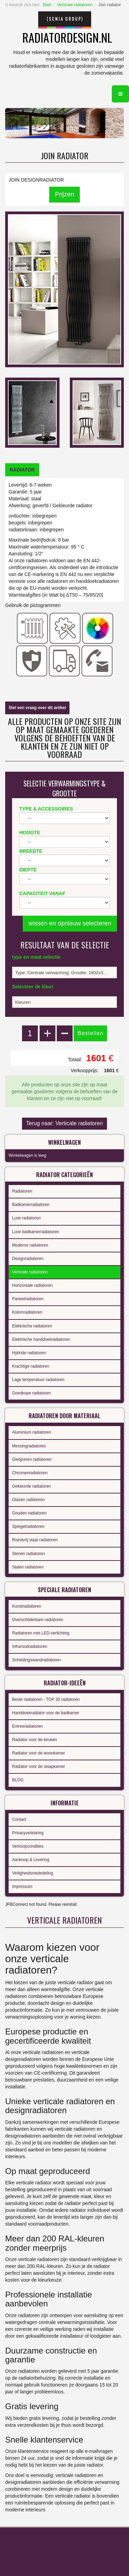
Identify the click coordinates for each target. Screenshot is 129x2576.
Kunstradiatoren (26, 1606)
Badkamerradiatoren (31, 1204)
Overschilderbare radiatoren (37, 1619)
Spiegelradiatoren (28, 1526)
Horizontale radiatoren (32, 1285)
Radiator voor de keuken (34, 1739)
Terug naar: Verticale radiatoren (64, 1123)
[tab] (22, 469)
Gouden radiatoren (29, 1513)
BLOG (17, 1780)
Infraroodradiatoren (29, 1646)
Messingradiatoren (29, 1446)
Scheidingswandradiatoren (36, 1659)
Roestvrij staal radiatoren (35, 1539)
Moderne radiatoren (30, 1245)
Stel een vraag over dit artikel (37, 707)
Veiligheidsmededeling (32, 1873)
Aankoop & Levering (30, 1859)
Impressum (22, 1886)
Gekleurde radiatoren (31, 1486)
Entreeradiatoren (27, 1726)
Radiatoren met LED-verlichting (40, 1633)
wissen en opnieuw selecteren (70, 923)
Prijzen (64, 194)
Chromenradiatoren (29, 1472)
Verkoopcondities (27, 1846)
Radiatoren (22, 1191)
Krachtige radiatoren (30, 1366)
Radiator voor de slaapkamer (38, 1766)
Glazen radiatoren (28, 1499)
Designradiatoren (27, 1258)
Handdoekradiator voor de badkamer (45, 1712)
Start (47, 4)
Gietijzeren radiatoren (32, 1459)
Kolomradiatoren (27, 1312)
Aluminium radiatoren (31, 1432)
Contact (19, 1819)
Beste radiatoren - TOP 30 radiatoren (46, 1699)
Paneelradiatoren (27, 1298)
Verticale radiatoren (75, 4)
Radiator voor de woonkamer (38, 1753)
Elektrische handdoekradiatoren (41, 1339)
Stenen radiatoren (28, 1553)
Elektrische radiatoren (32, 1326)
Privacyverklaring (27, 1832)
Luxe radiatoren (26, 1218)
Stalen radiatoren (27, 1567)
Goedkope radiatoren (31, 1393)
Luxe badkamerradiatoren (35, 1231)
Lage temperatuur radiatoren (38, 1379)
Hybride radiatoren (29, 1352)
